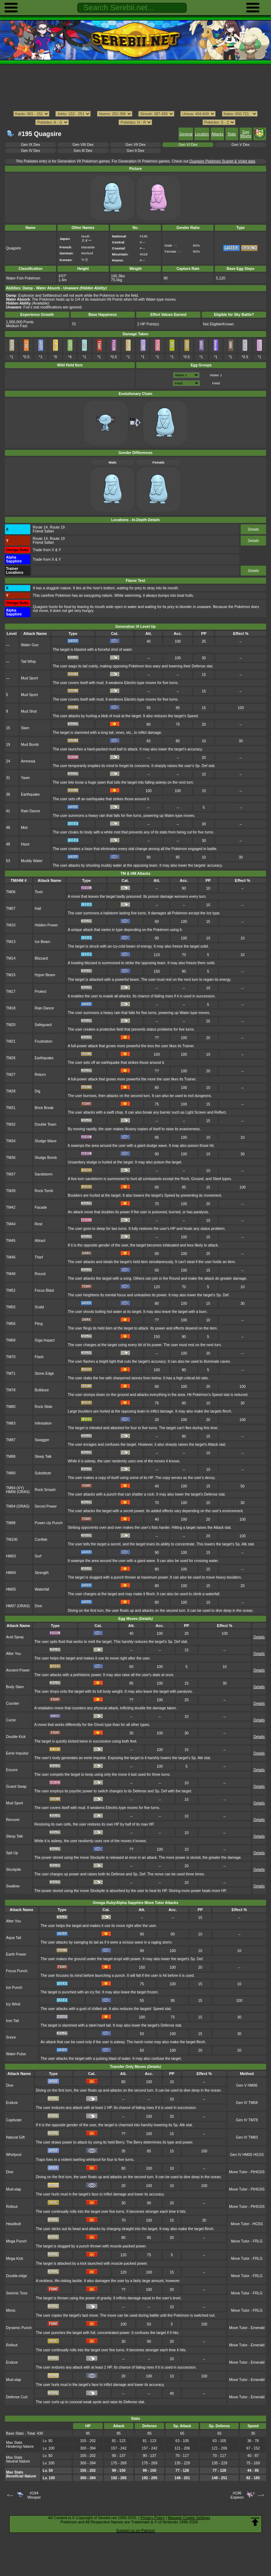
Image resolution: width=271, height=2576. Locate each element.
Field (215, 383)
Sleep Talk (43, 1456)
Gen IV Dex (30, 151)
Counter (12, 1703)
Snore (11, 2037)
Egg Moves (245, 134)
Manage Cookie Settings (189, 2518)
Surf (38, 1556)
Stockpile (13, 1869)
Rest (38, 1224)
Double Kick (16, 1737)
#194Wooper (34, 2495)
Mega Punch (16, 2241)
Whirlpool (14, 2155)
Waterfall (42, 1589)
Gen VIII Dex (83, 145)
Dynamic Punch (19, 2328)
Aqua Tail (13, 1938)
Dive (38, 1606)
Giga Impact (44, 1340)
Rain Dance (30, 811)
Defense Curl (17, 2397)
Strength (41, 1573)
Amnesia (28, 761)
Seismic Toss (17, 2293)
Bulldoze (42, 1390)
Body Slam (15, 1687)
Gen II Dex (135, 151)
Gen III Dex (83, 151)
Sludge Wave (45, 1141)
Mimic (11, 2310)
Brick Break (44, 1108)
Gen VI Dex (188, 145)
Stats (232, 134)
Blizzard (41, 958)
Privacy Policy (152, 2518)
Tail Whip (28, 662)
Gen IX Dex (30, 145)
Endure (12, 2103)
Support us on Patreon (135, 2530)
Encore (12, 1770)
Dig (37, 1091)
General (185, 134)
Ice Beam (42, 942)
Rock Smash (45, 1490)
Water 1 (216, 375)
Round (40, 1274)
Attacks (217, 134)
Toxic (39, 892)
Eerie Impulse (17, 1753)
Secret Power (46, 1506)
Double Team (45, 1124)
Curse (11, 1720)
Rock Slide (43, 1407)
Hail (38, 908)
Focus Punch (17, 1971)
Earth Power (16, 1954)
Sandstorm (43, 1174)
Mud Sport (29, 678)
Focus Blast (44, 1290)
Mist (24, 828)
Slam (25, 728)
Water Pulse (16, 2054)
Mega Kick (14, 2258)
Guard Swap (16, 1786)
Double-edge (16, 2276)
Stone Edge (44, 1373)
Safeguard (43, 1025)
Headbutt (13, 2224)
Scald (39, 1307)
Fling (39, 1324)
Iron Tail (12, 2021)
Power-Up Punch (48, 1523)
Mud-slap (13, 2189)
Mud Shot (29, 711)
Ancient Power (18, 1670)
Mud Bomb (29, 745)
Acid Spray (15, 1637)
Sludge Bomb (46, 1158)
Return (40, 1075)
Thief (39, 1257)
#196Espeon (236, 2495)
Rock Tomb (44, 1191)
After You (13, 1654)
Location (202, 134)
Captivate (14, 2120)
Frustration (43, 1041)
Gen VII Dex (136, 145)
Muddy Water (32, 861)
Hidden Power (46, 925)
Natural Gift (15, 2137)
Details (253, 529)
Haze (25, 844)
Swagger (42, 1440)
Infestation (43, 1423)
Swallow (12, 1886)
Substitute (43, 1473)
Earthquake (30, 794)
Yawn (25, 778)
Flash (39, 1357)
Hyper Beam (45, 975)
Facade (41, 1207)
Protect (40, 992)
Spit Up (12, 1853)
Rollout (12, 2207)
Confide (41, 1540)
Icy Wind (13, 2004)
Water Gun (29, 645)
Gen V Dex (240, 145)
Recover (13, 1820)
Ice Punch (14, 1988)
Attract (40, 1241)
